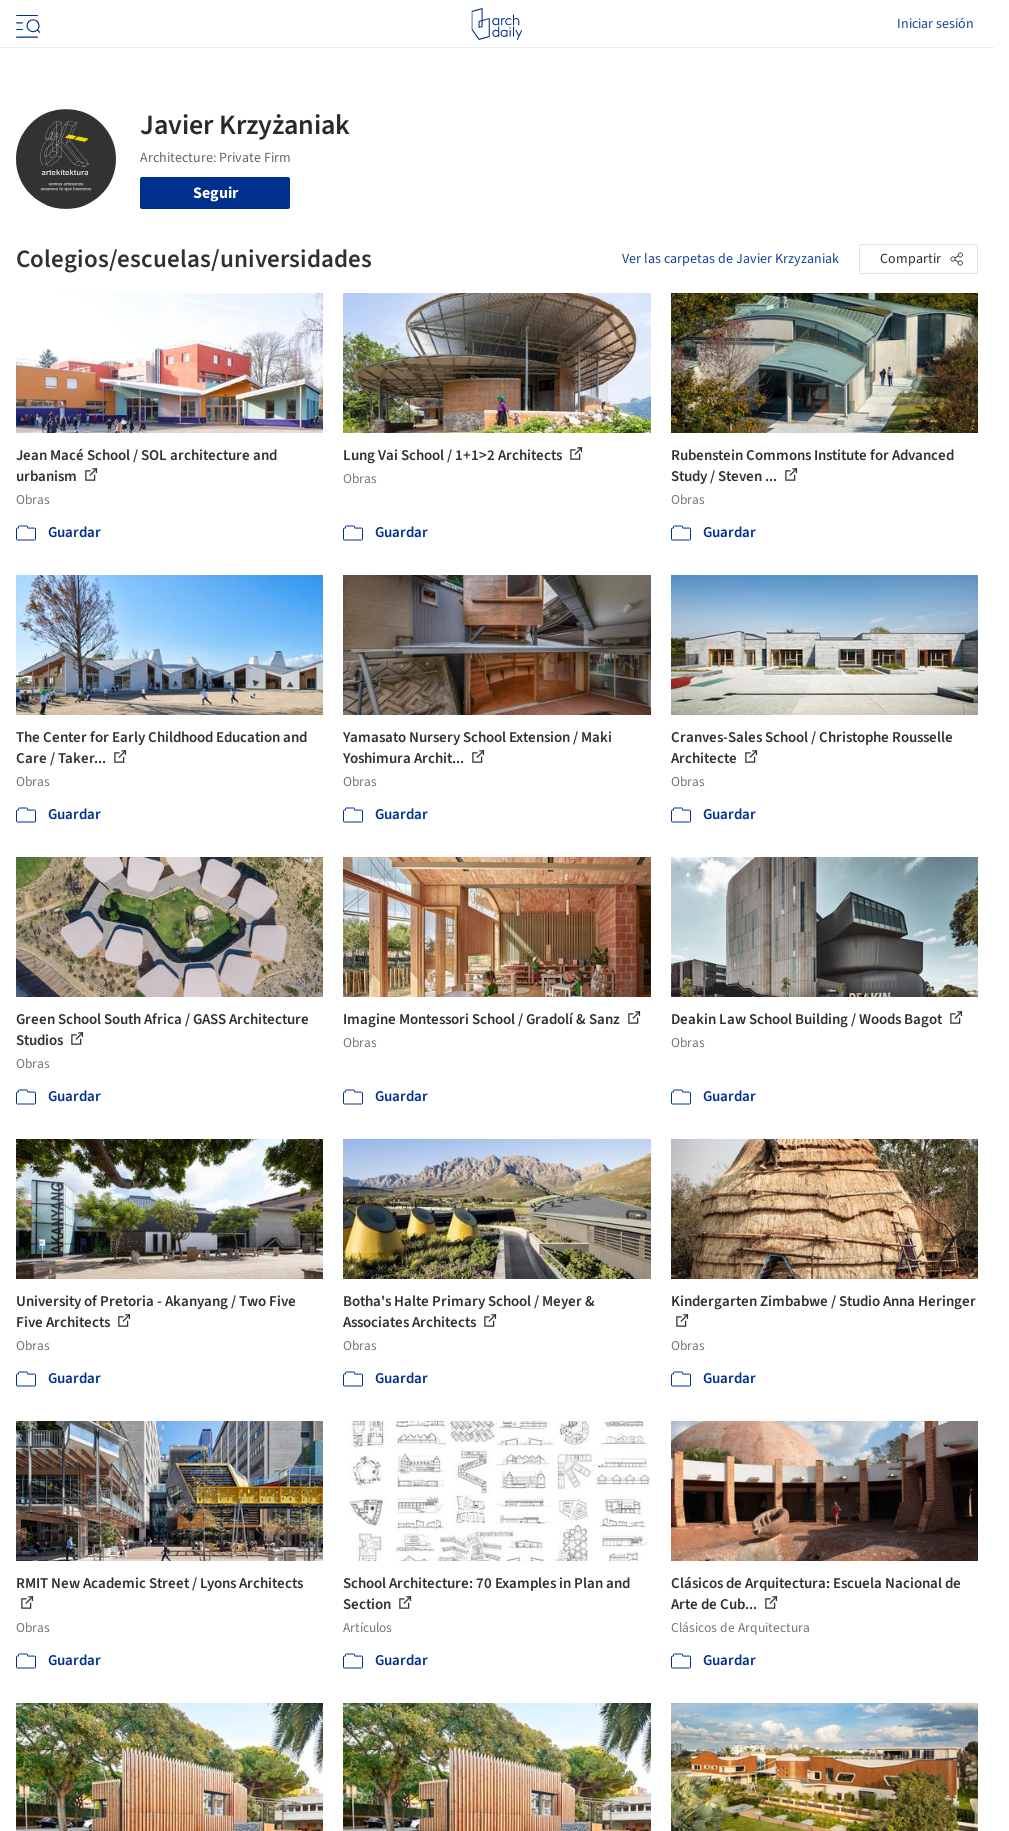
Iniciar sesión (935, 24)
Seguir (215, 193)
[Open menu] (26, 24)
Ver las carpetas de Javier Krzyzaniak (730, 259)
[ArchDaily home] (496, 24)
